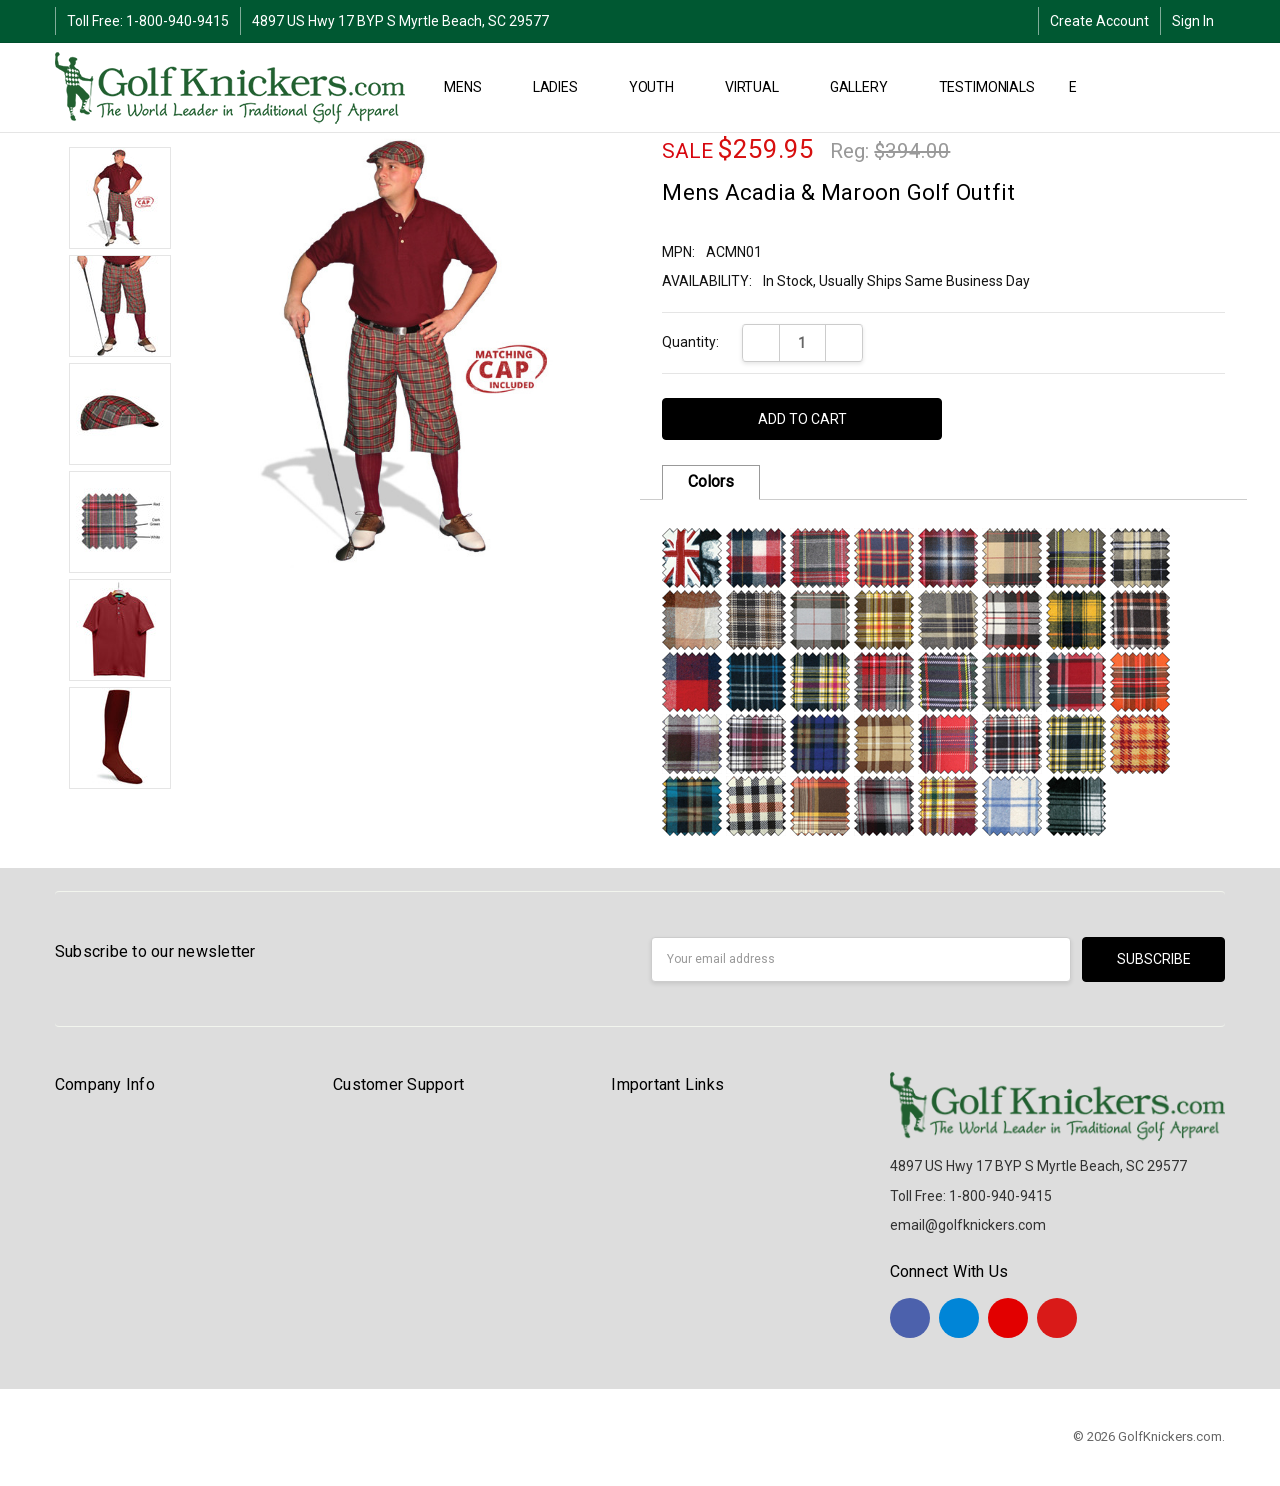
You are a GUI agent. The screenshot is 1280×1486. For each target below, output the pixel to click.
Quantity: (690, 342)
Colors (711, 481)
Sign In (1193, 21)
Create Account (1099, 21)
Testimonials (987, 87)
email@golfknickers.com (968, 1225)
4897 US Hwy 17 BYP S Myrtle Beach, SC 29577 (400, 21)
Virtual (760, 87)
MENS (471, 87)
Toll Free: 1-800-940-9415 (148, 21)
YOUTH (660, 87)
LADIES (564, 87)
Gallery (867, 87)
